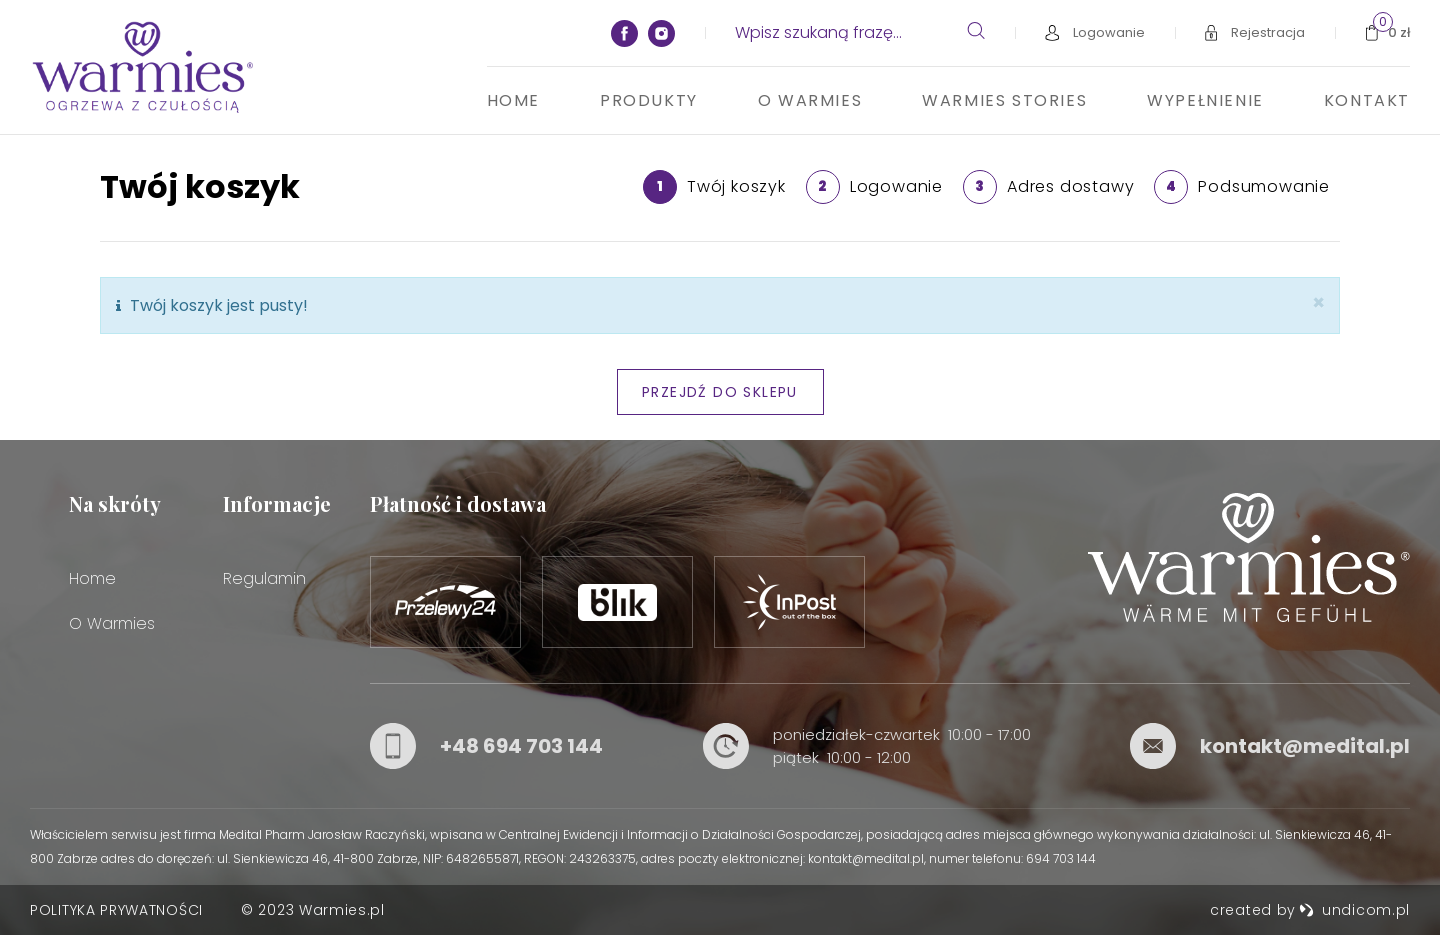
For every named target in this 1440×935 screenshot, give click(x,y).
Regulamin (264, 578)
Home (513, 100)
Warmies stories (1004, 100)
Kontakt (1367, 100)
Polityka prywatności (116, 910)
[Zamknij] (1318, 302)
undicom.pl (1354, 910)
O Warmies (810, 100)
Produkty (649, 100)
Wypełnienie (1205, 100)
